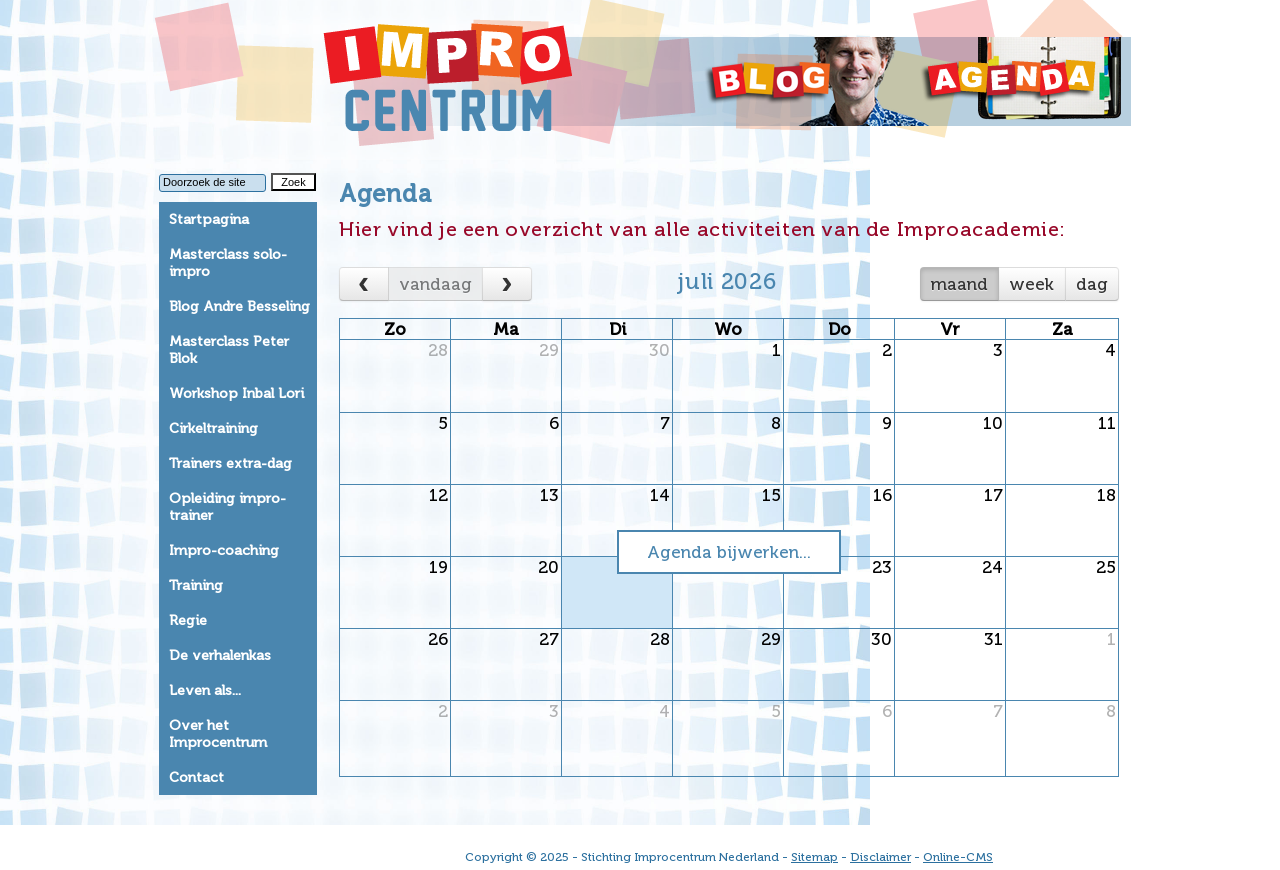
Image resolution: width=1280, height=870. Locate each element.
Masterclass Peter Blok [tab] (229, 350)
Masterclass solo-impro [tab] (228, 263)
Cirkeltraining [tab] (213, 428)
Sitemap (814, 857)
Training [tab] (196, 585)
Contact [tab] (196, 777)
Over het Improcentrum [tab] (218, 734)
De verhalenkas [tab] (220, 655)
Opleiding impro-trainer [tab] (227, 507)
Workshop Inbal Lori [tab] (236, 393)
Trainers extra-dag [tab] (230, 463)
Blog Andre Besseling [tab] (239, 306)
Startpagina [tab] (209, 219)
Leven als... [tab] (205, 690)
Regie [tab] (188, 620)
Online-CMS (958, 857)
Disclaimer (880, 857)
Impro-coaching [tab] (224, 550)
